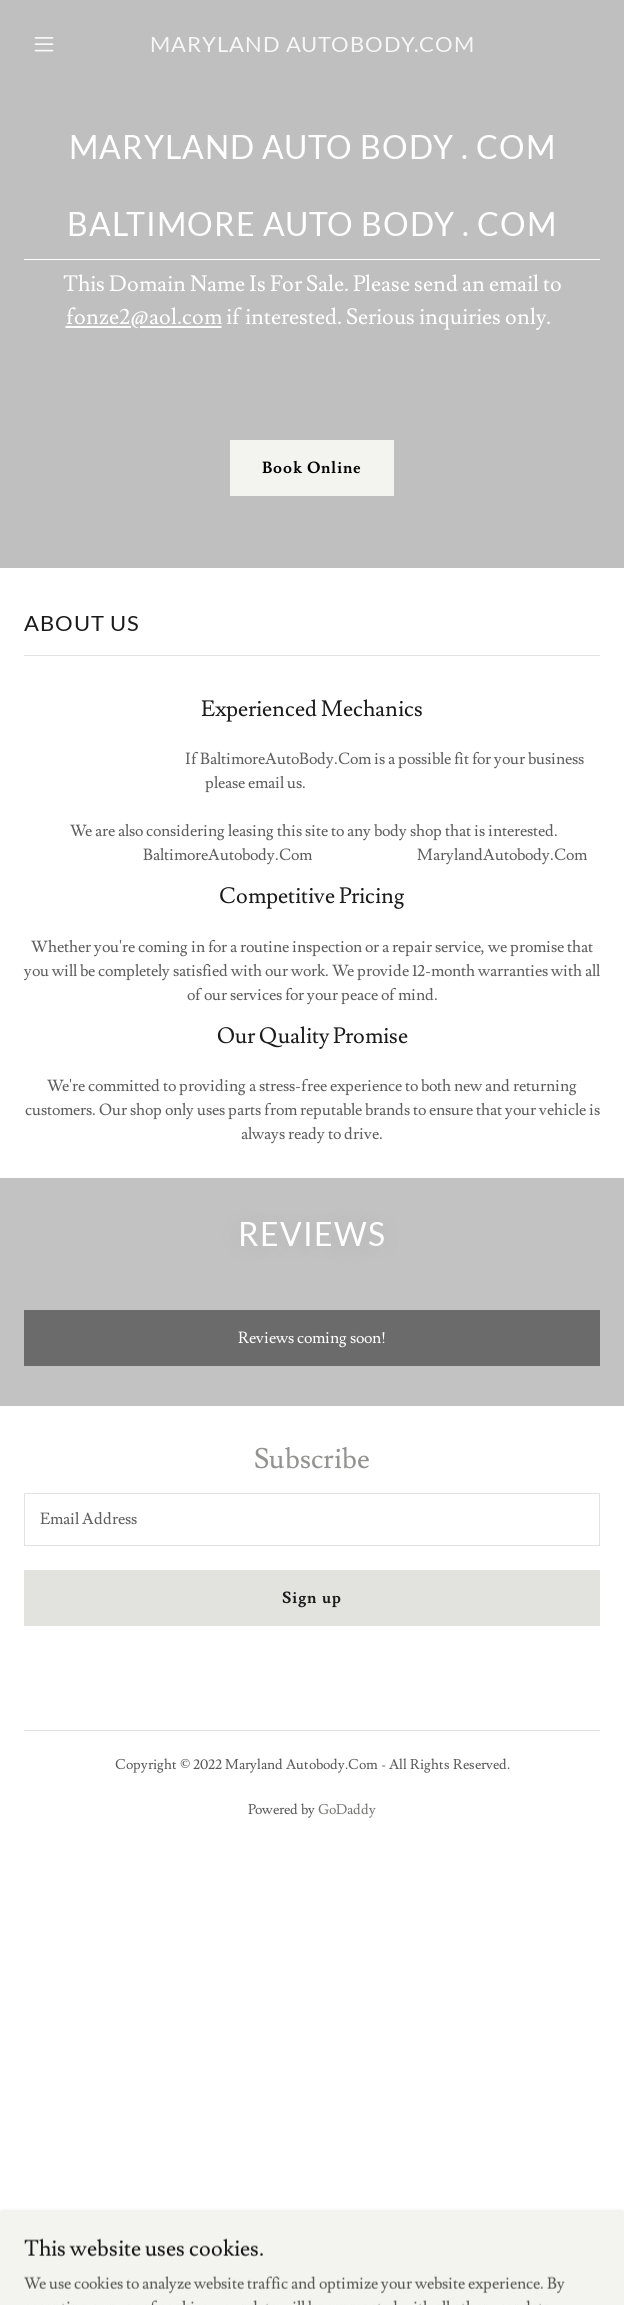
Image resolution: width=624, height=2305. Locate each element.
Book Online (312, 468)
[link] (312, 44)
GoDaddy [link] (347, 1810)
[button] (63, 44)
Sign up (311, 1598)
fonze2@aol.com (144, 317)
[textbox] (312, 1519)
